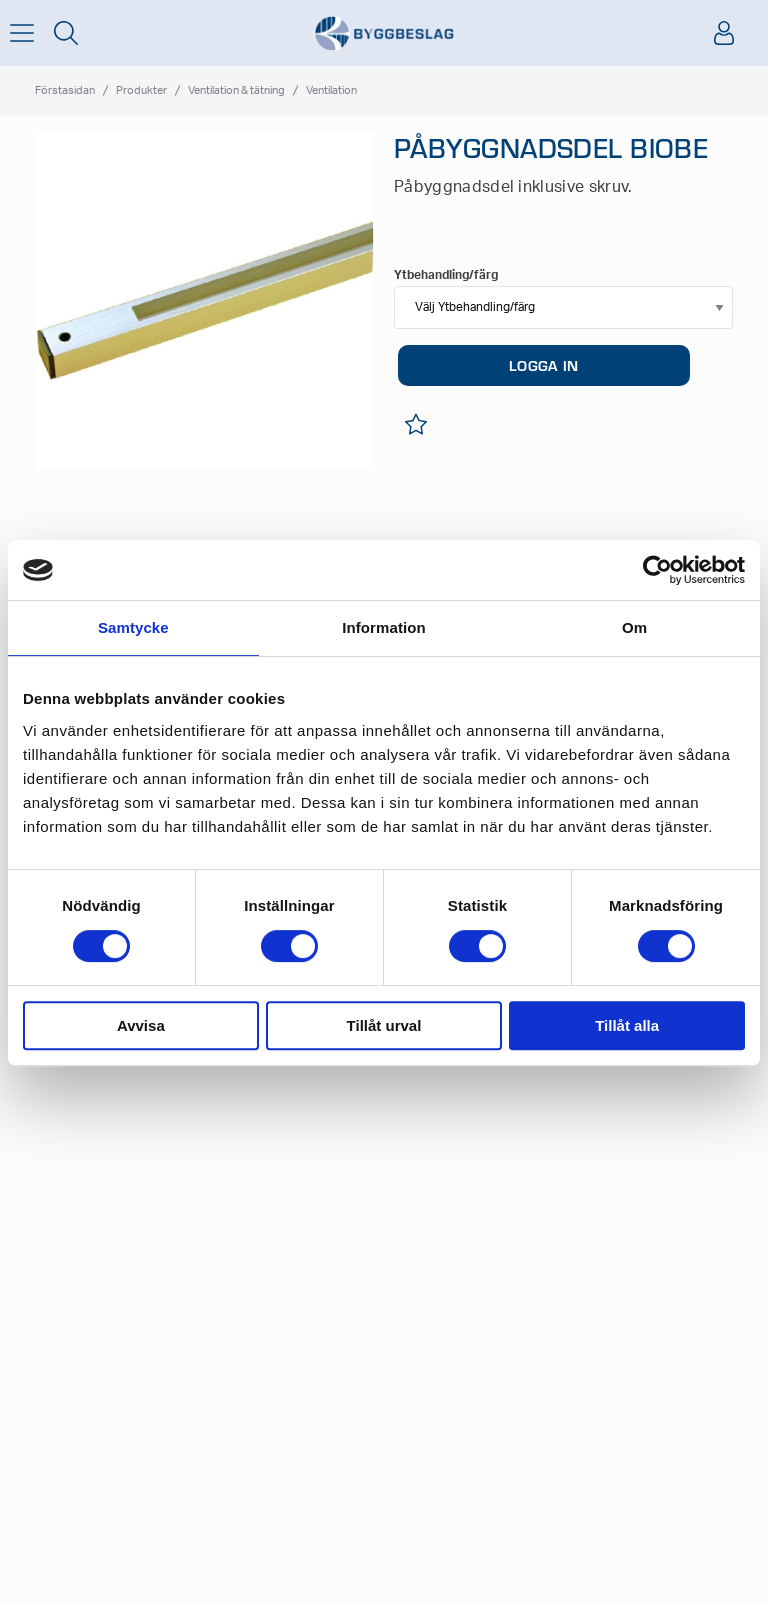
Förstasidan (65, 90)
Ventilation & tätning (236, 90)
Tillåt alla (627, 1025)
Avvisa (141, 1025)
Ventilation (331, 90)
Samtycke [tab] (133, 627)
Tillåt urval (384, 1025)
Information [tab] (384, 627)
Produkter (141, 90)
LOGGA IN (543, 365)
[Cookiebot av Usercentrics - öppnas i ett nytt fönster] (657, 570)
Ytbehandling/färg (446, 275)
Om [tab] (634, 627)
